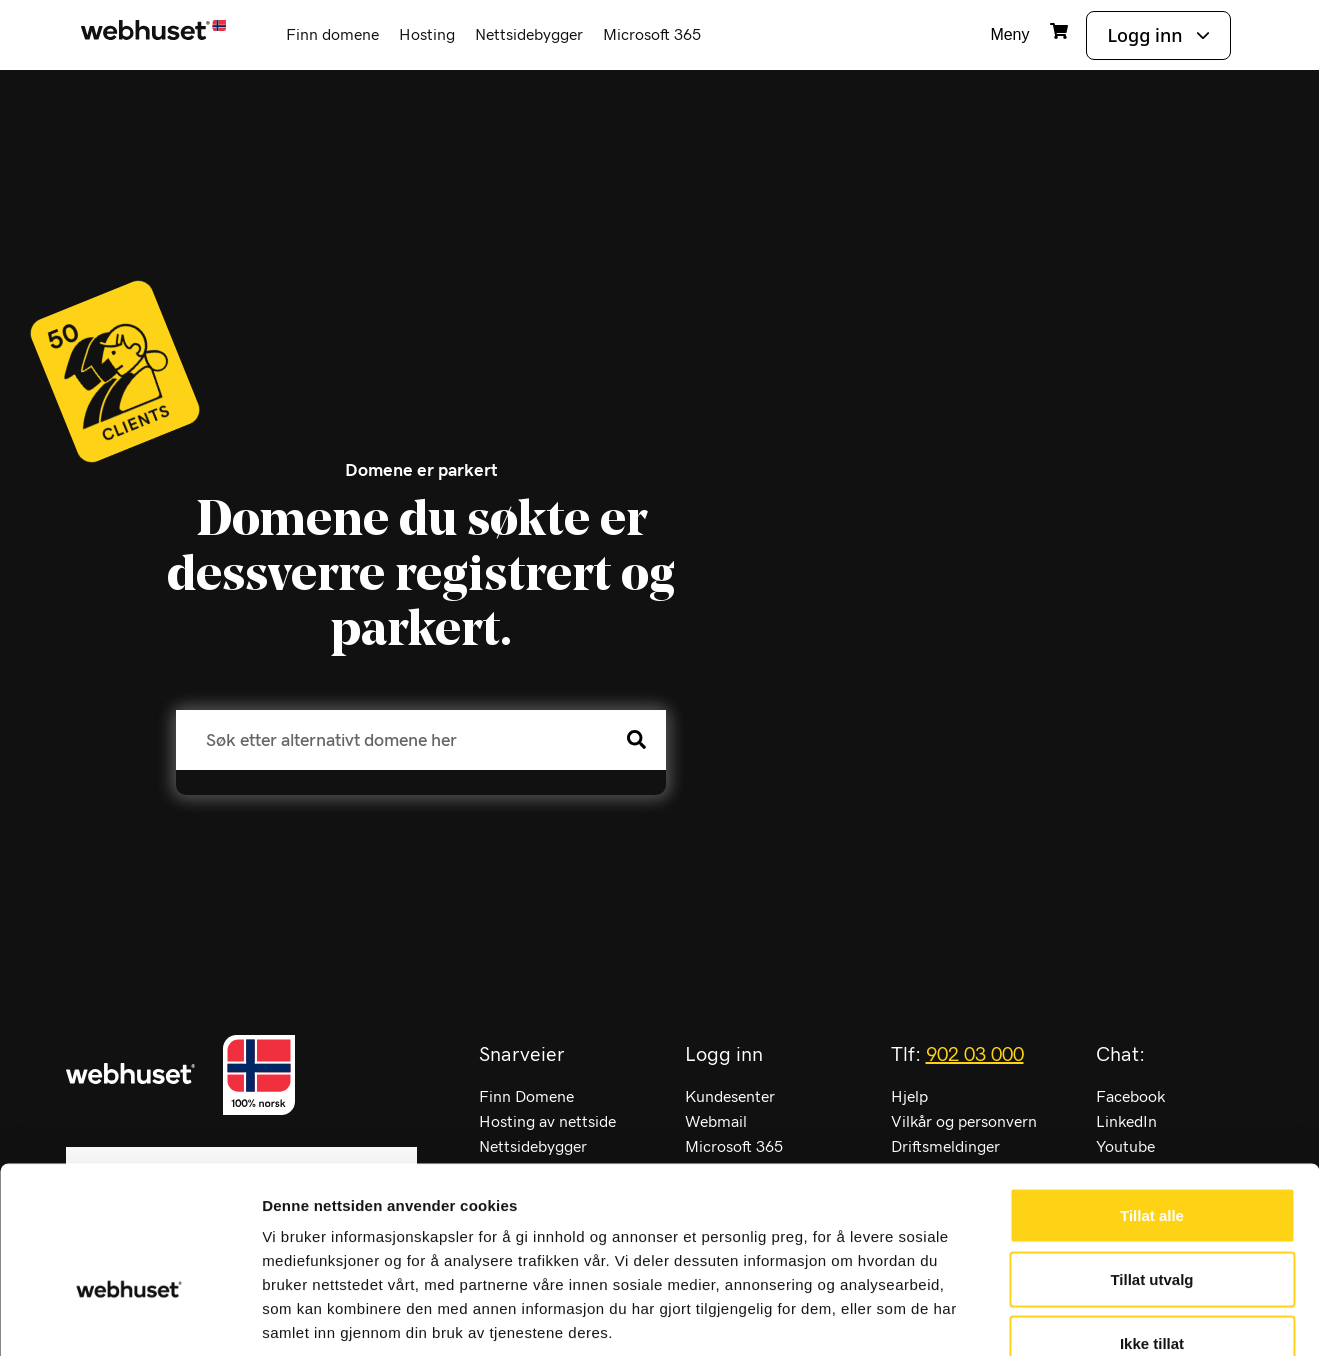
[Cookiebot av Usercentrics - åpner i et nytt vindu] (129, 1317)
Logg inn (1144, 35)
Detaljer (1065, 1316)
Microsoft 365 (652, 35)
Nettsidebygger (529, 35)
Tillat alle (1152, 1096)
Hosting (427, 35)
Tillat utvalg (1151, 1160)
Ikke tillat (1152, 1224)
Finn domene (332, 35)
